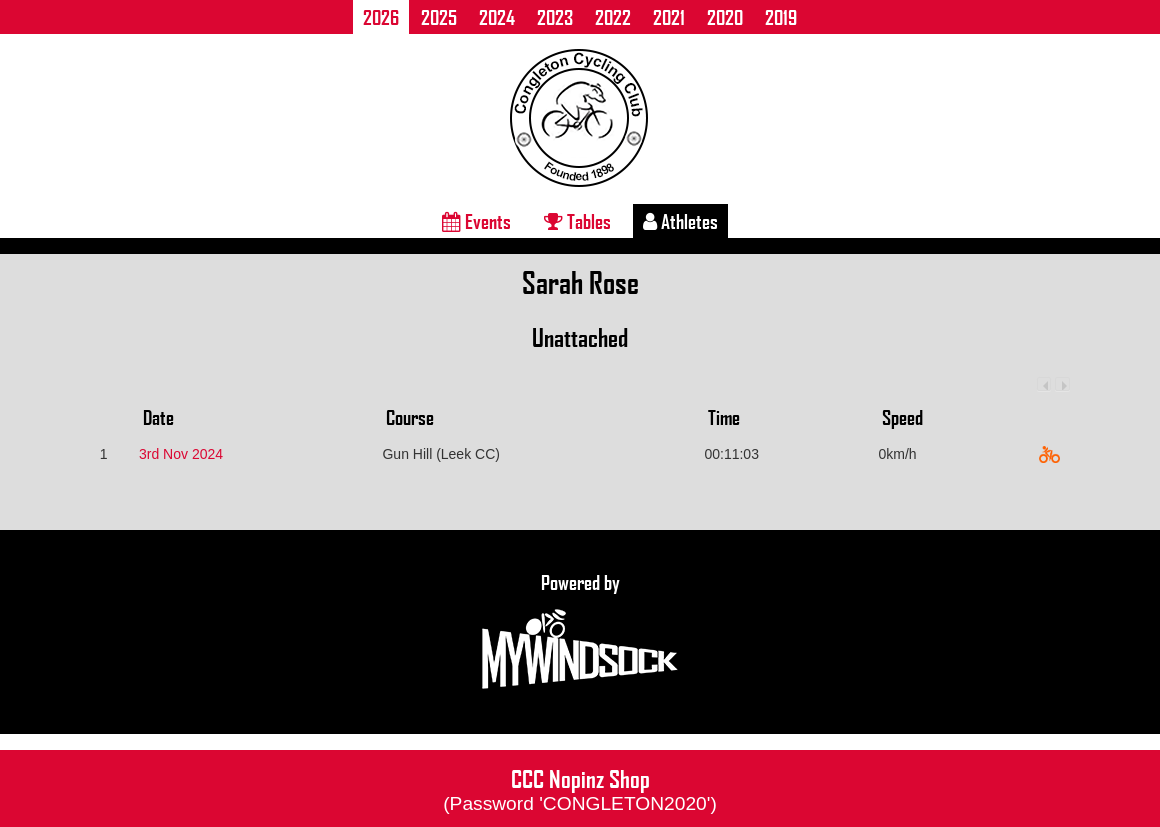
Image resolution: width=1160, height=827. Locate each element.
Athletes (680, 221)
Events (476, 221)
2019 (781, 17)
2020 (725, 17)
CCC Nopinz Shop (580, 788)
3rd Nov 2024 (181, 454)
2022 (613, 17)
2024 (497, 17)
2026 (381, 17)
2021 (669, 17)
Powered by (580, 632)
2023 (555, 17)
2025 (439, 17)
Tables (577, 221)
